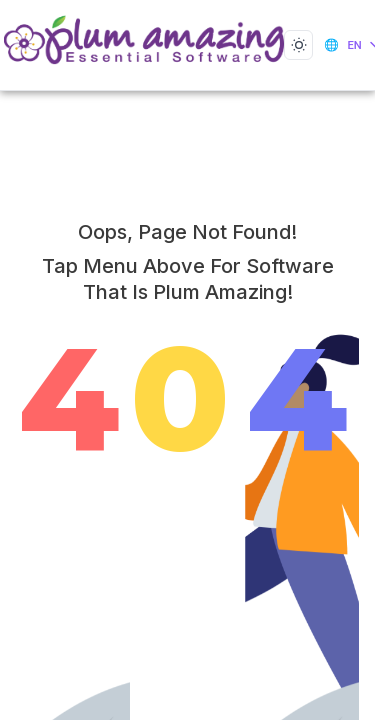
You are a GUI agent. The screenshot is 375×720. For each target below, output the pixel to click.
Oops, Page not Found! (187, 232)
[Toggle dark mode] (298, 44)
